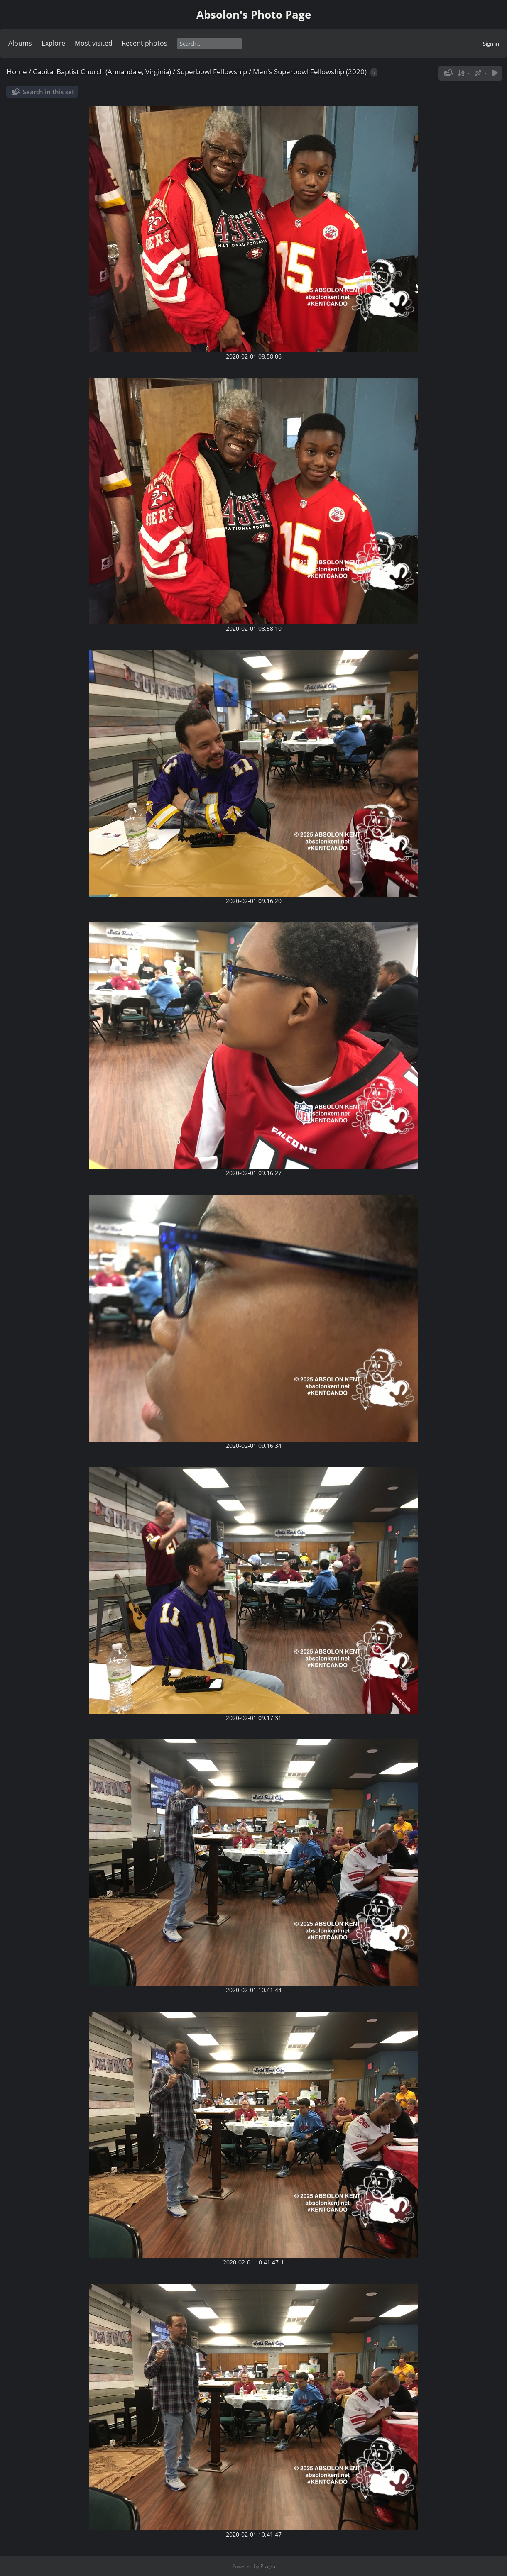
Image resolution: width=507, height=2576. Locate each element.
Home (17, 71)
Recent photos (144, 43)
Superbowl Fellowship (213, 71)
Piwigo (267, 2566)
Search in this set (48, 92)
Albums (20, 43)
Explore (53, 43)
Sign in (491, 43)
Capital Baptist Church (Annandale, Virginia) (102, 71)
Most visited (94, 43)
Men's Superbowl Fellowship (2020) (310, 71)
